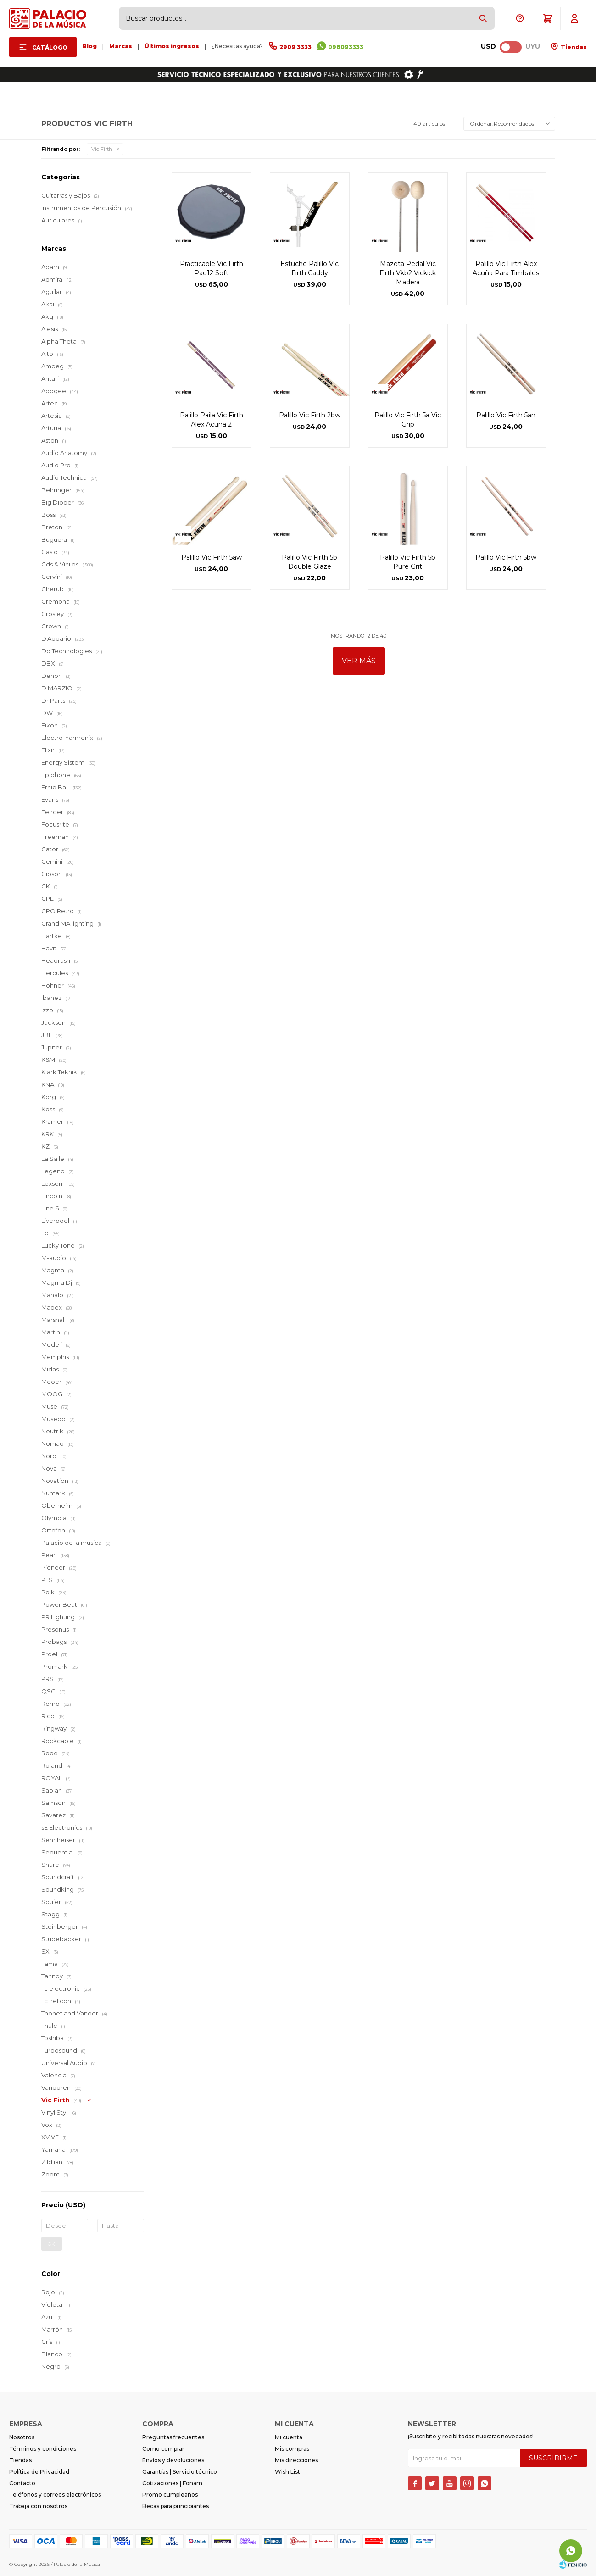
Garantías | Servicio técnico (179, 2471)
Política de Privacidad (39, 2471)
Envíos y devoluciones (173, 2460)
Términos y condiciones (42, 2448)
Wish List (287, 2471)
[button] (483, 18)
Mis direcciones (296, 2460)
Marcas (120, 46)
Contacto (22, 2483)
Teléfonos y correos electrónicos (55, 2494)
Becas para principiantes (175, 2506)
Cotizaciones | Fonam (172, 2483)
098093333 (345, 47)
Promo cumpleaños (170, 2494)
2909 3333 (295, 47)
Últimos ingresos (172, 46)
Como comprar (163, 2448)
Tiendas (573, 47)
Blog (89, 46)
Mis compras (292, 2448)
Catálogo (49, 47)
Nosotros (21, 2437)
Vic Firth (101, 149)
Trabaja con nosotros (38, 2506)
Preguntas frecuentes (173, 2437)
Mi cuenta (288, 2437)
